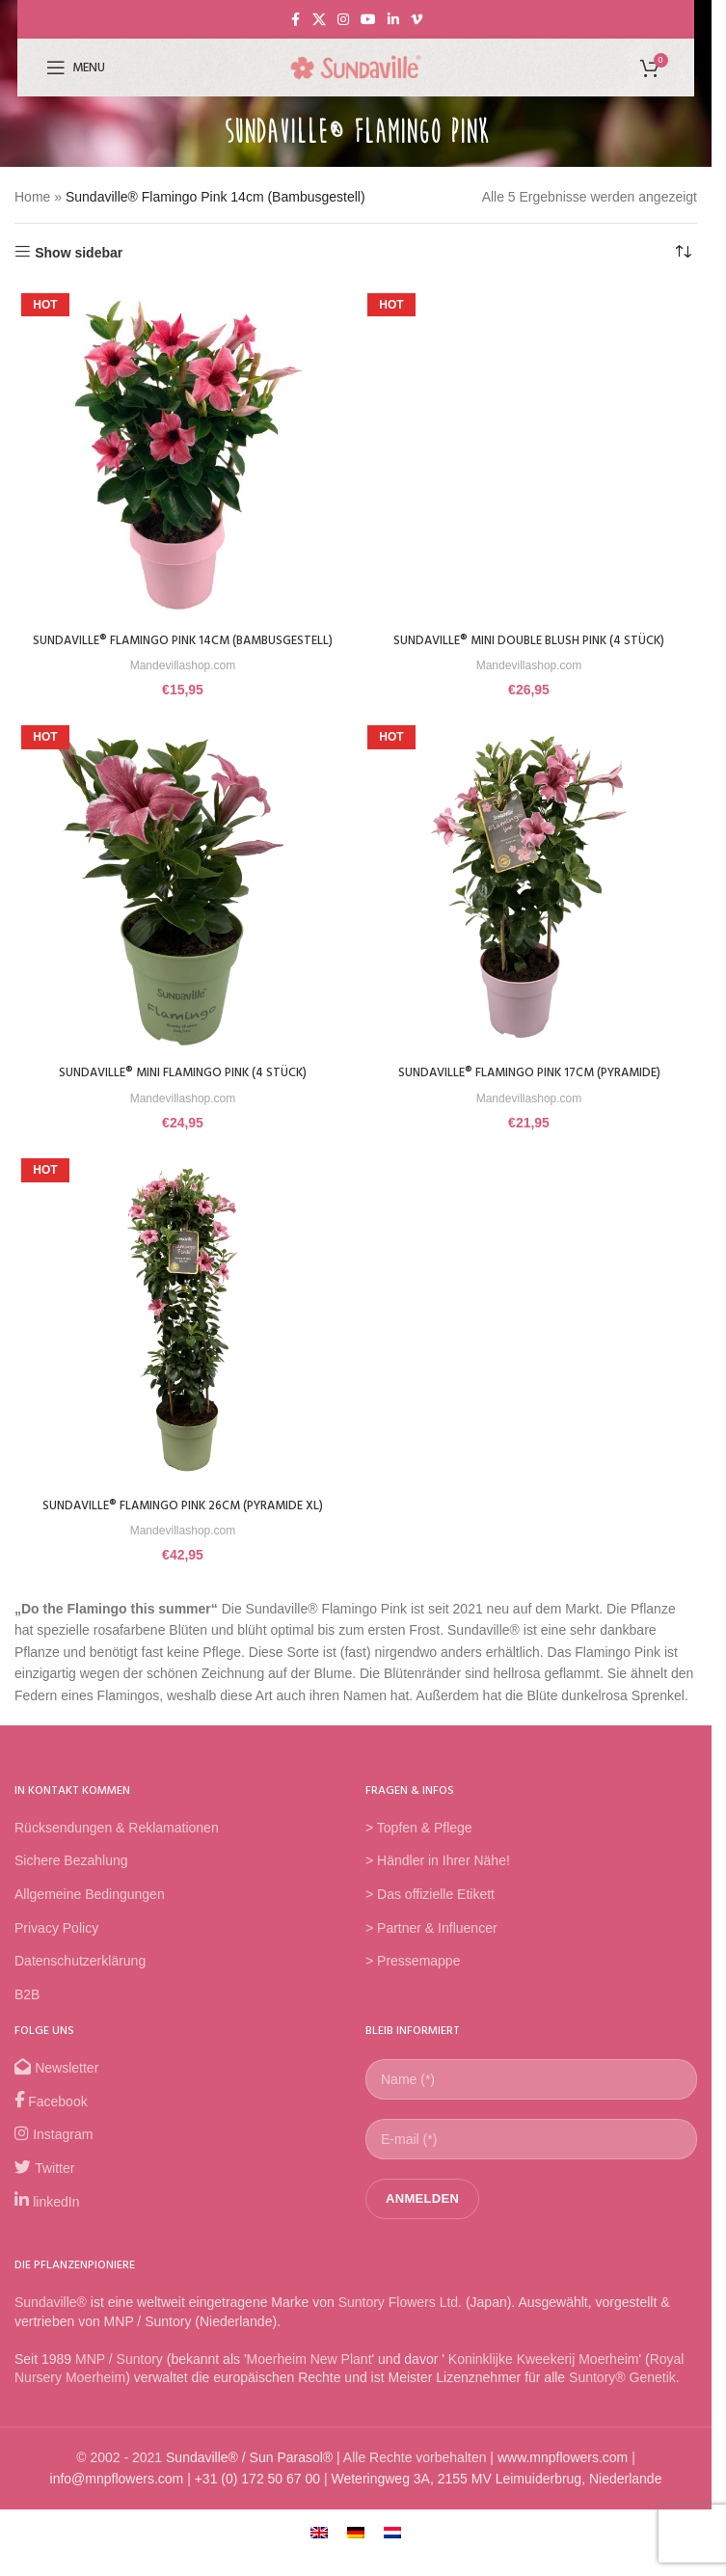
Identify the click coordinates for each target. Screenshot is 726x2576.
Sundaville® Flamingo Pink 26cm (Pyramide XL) (183, 1524)
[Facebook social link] (295, 20)
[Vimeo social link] (416, 20)
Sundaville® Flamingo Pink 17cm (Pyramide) (529, 1092)
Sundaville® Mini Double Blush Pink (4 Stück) (529, 641)
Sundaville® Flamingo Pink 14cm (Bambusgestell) (182, 650)
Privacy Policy (56, 1946)
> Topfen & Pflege (418, 1846)
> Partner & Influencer (431, 1946)
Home (32, 196)
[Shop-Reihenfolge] (682, 252)
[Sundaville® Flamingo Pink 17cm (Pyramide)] (529, 906)
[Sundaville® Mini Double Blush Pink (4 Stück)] (529, 454)
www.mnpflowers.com (562, 2475)
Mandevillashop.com (182, 684)
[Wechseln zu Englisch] (319, 2550)
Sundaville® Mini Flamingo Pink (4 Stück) (182, 1092)
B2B (27, 2012)
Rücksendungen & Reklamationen (116, 1846)
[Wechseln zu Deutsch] (355, 2550)
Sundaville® (50, 2320)
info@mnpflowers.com (117, 2498)
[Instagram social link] (343, 20)
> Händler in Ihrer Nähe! (437, 1879)
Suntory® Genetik (622, 2396)
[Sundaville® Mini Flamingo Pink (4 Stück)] (182, 906)
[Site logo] (355, 66)
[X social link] (319, 20)
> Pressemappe (412, 1979)
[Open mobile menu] (76, 67)
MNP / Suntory (119, 2377)
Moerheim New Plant (309, 2377)
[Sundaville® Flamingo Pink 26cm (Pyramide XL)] (182, 1338)
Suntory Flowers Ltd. (400, 2320)
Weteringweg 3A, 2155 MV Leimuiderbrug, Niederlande (496, 2498)
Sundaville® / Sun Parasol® (249, 2475)
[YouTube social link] (368, 20)
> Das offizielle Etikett (430, 1912)
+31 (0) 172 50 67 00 (257, 2498)
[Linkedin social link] (393, 20)
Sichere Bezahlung (71, 1879)
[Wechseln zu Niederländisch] (392, 2550)
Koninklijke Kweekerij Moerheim (541, 2377)
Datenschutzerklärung (80, 1979)
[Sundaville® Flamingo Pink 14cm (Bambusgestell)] (182, 454)
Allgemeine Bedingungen (89, 1912)
